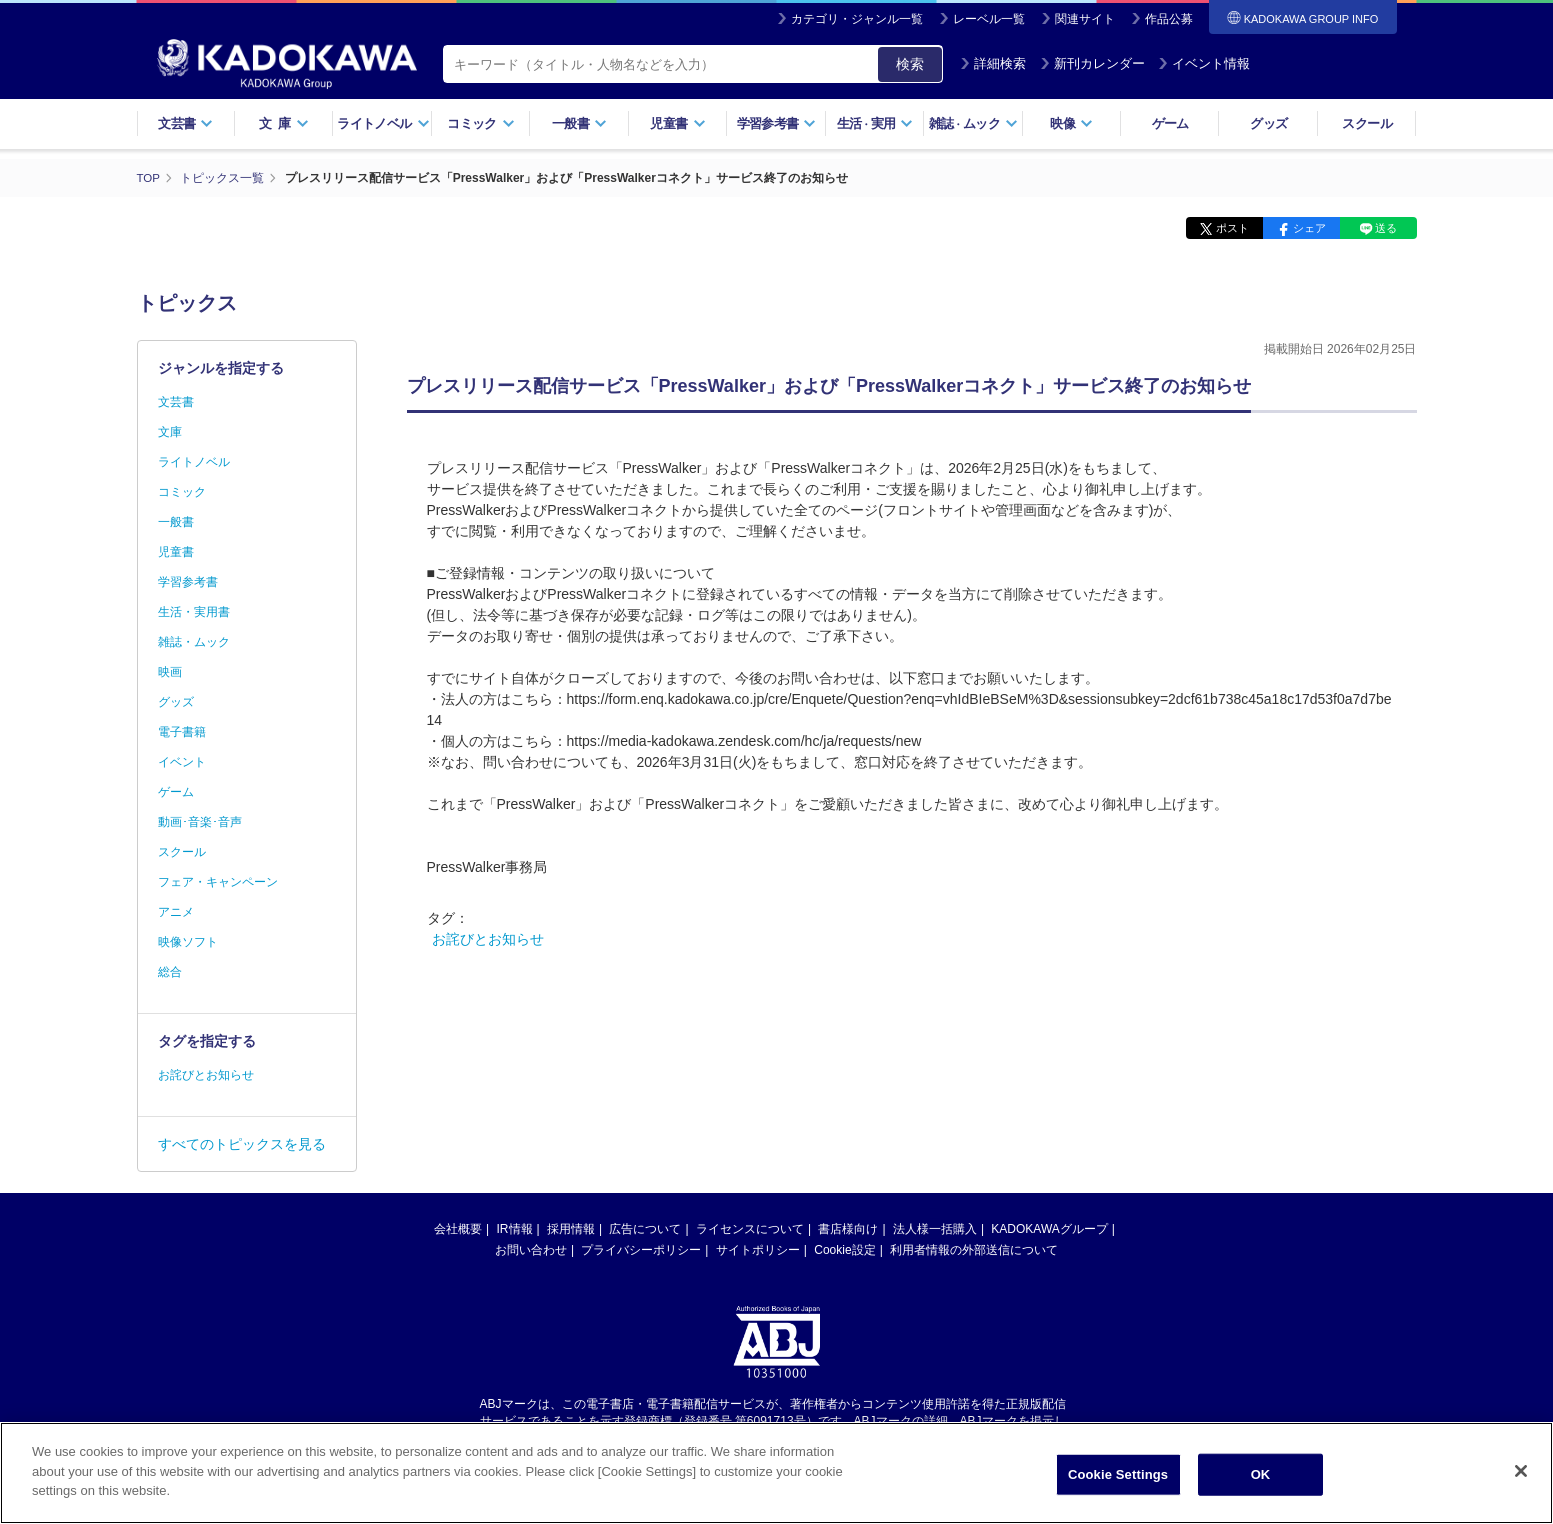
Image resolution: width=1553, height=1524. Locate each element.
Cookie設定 (844, 1250)
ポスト (1232, 228)
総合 (170, 972)
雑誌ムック (973, 123)
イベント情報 (1204, 63)
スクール (1366, 123)
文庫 (170, 432)
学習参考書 (777, 123)
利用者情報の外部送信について (974, 1250)
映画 (170, 672)
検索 (910, 64)
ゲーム (1170, 123)
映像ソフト (188, 942)
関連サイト (1085, 19)
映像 (1071, 123)
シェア (1309, 228)
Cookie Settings (1118, 1478)
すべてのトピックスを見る (242, 1144)
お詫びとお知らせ (488, 939)
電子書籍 (182, 732)
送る (1386, 228)
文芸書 (185, 123)
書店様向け (848, 1229)
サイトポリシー (758, 1250)
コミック (480, 123)
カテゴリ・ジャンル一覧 (857, 19)
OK (1261, 1478)
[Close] (1521, 1475)
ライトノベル (383, 123)
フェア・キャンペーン (218, 882)
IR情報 (515, 1229)
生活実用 (875, 123)
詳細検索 (993, 63)
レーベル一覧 (989, 19)
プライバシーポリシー (641, 1250)
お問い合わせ (531, 1250)
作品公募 (1169, 19)
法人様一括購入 (935, 1229)
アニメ (176, 912)
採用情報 (571, 1229)
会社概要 (458, 1229)
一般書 (579, 123)
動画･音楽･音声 (200, 822)
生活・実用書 (194, 612)
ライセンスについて (750, 1229)
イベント (182, 762)
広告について (645, 1229)
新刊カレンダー (1092, 63)
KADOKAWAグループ (1049, 1229)
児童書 (677, 123)
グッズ (1268, 123)
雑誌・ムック (194, 642)
